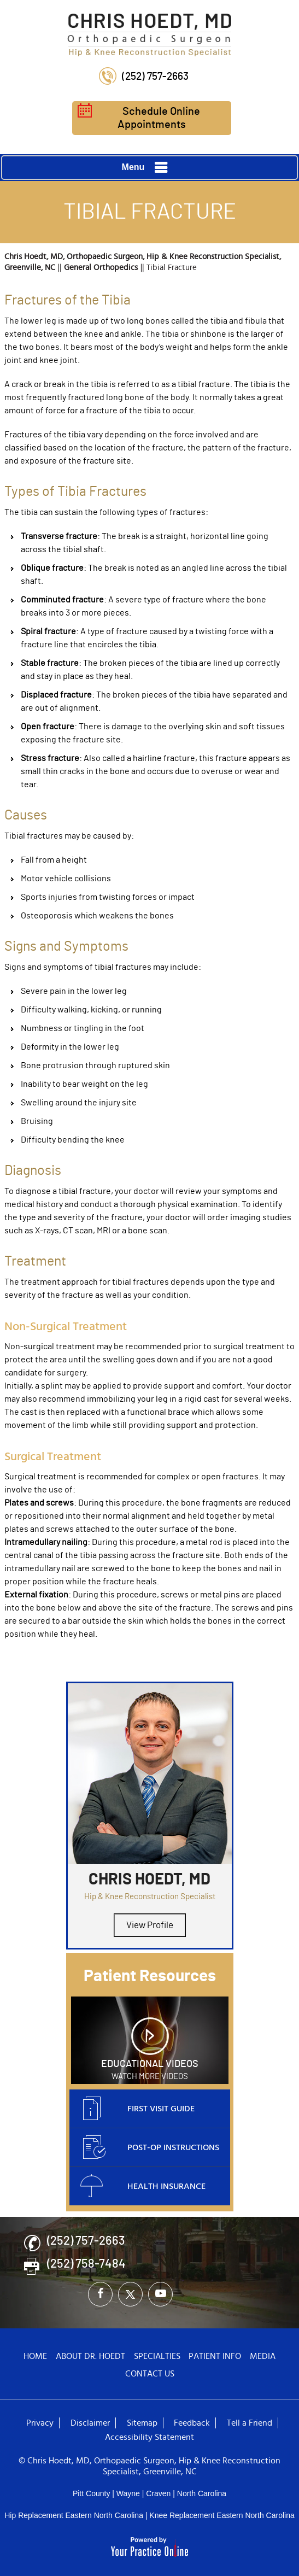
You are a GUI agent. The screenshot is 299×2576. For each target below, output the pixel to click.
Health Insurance (143, 2186)
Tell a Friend (249, 2423)
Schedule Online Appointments (139, 117)
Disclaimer (90, 2423)
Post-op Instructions (149, 2148)
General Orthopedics (101, 268)
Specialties (157, 2356)
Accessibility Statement (149, 2437)
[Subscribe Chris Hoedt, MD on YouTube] (160, 2294)
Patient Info (215, 2356)
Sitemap (142, 2423)
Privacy (40, 2423)
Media (262, 2356)
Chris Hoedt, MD (149, 1880)
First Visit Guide (137, 2109)
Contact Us (149, 2373)
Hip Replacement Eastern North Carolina (73, 2515)
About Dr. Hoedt (90, 2356)
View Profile (149, 1925)
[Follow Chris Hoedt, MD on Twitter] (130, 2294)
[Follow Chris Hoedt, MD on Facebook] (100, 2294)
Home (35, 2356)
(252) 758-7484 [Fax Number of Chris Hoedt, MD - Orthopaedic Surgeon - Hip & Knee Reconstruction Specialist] (86, 2264)
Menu (147, 168)
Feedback (192, 2423)
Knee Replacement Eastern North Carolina (221, 2515)
